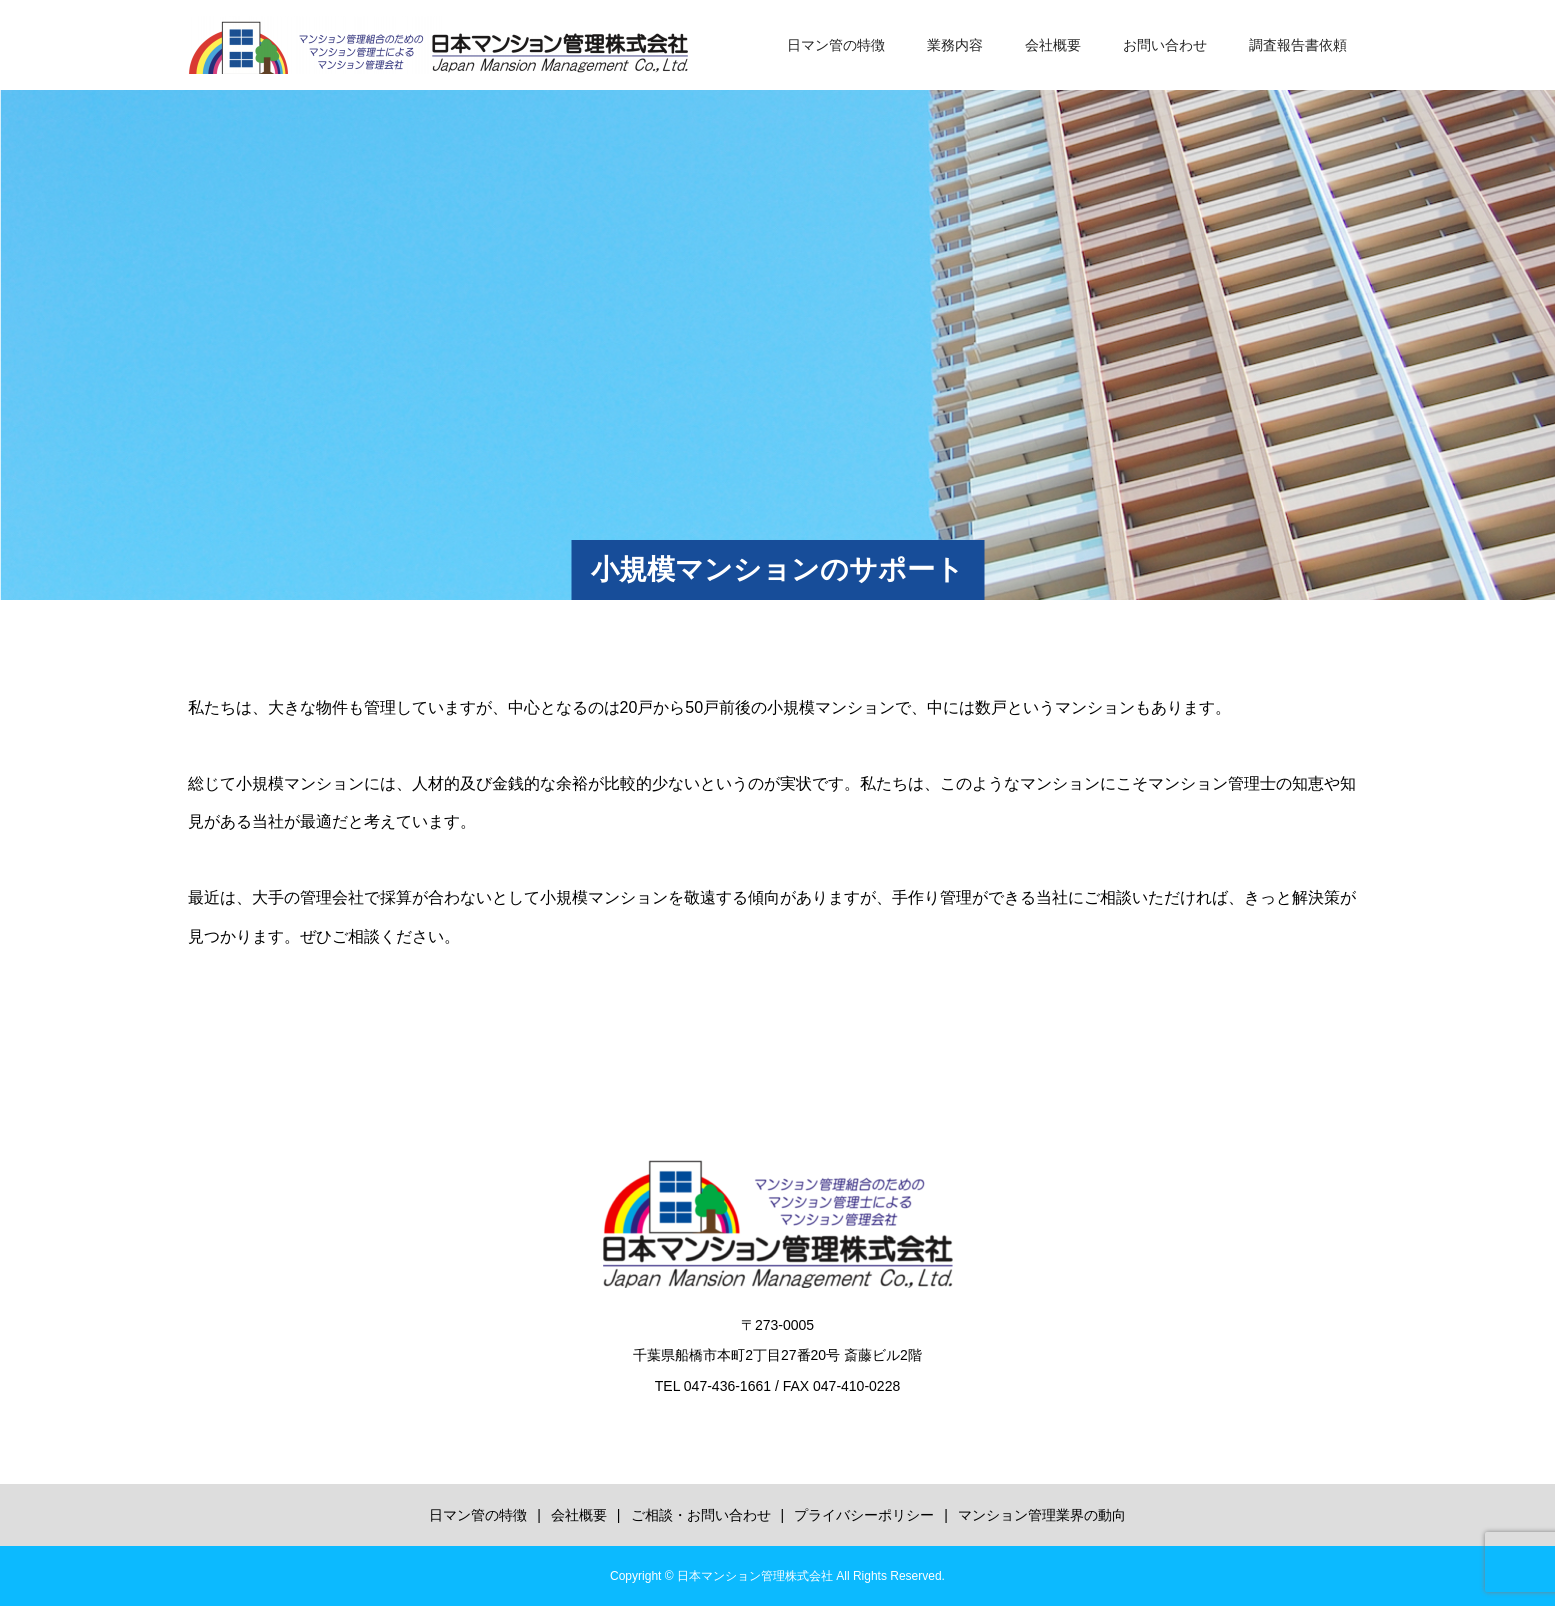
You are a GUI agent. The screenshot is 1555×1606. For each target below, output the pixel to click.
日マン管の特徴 (836, 45)
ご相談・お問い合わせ (701, 1515)
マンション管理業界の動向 (1042, 1515)
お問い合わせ (1165, 45)
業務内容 (955, 45)
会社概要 (1053, 45)
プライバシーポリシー (864, 1515)
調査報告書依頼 (1298, 45)
